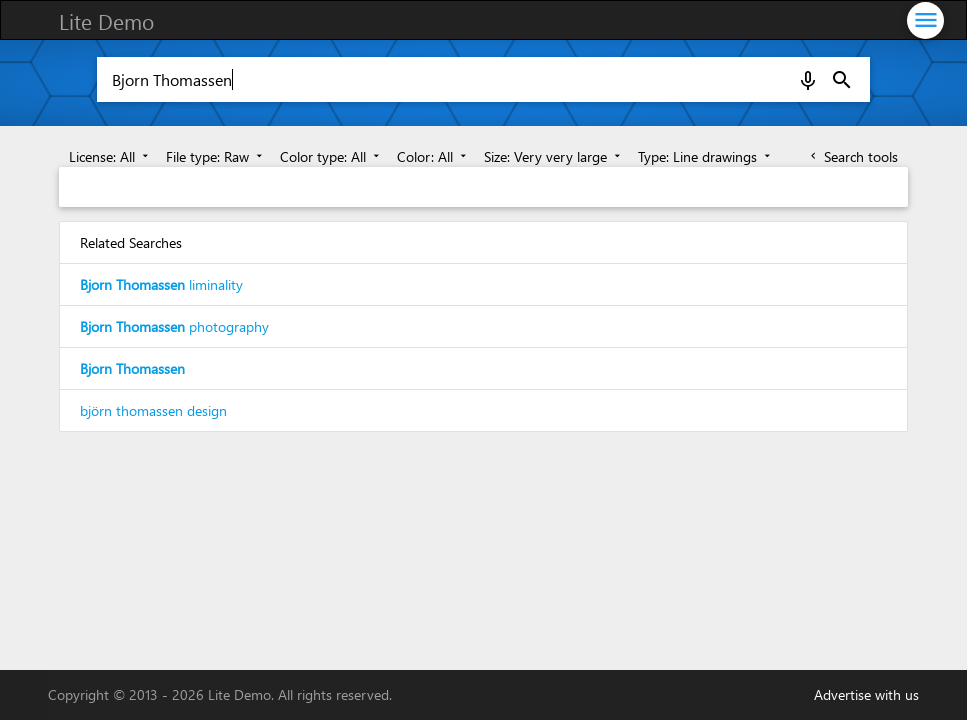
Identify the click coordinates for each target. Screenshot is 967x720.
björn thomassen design (153, 410)
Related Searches (131, 242)
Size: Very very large (554, 156)
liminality (161, 284)
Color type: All (331, 156)
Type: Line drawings (706, 156)
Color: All (433, 156)
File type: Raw (216, 156)
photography (174, 326)
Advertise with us (866, 694)
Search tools (852, 156)
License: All (110, 156)
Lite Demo (106, 21)
